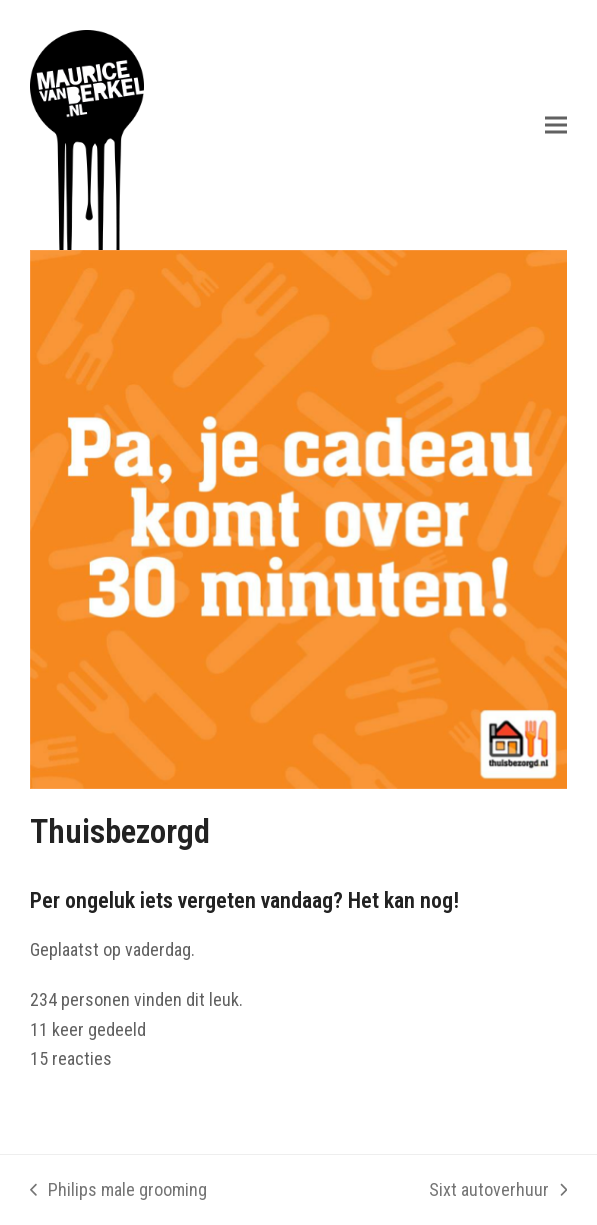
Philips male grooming (118, 1192)
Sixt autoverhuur (498, 1192)
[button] (556, 124)
